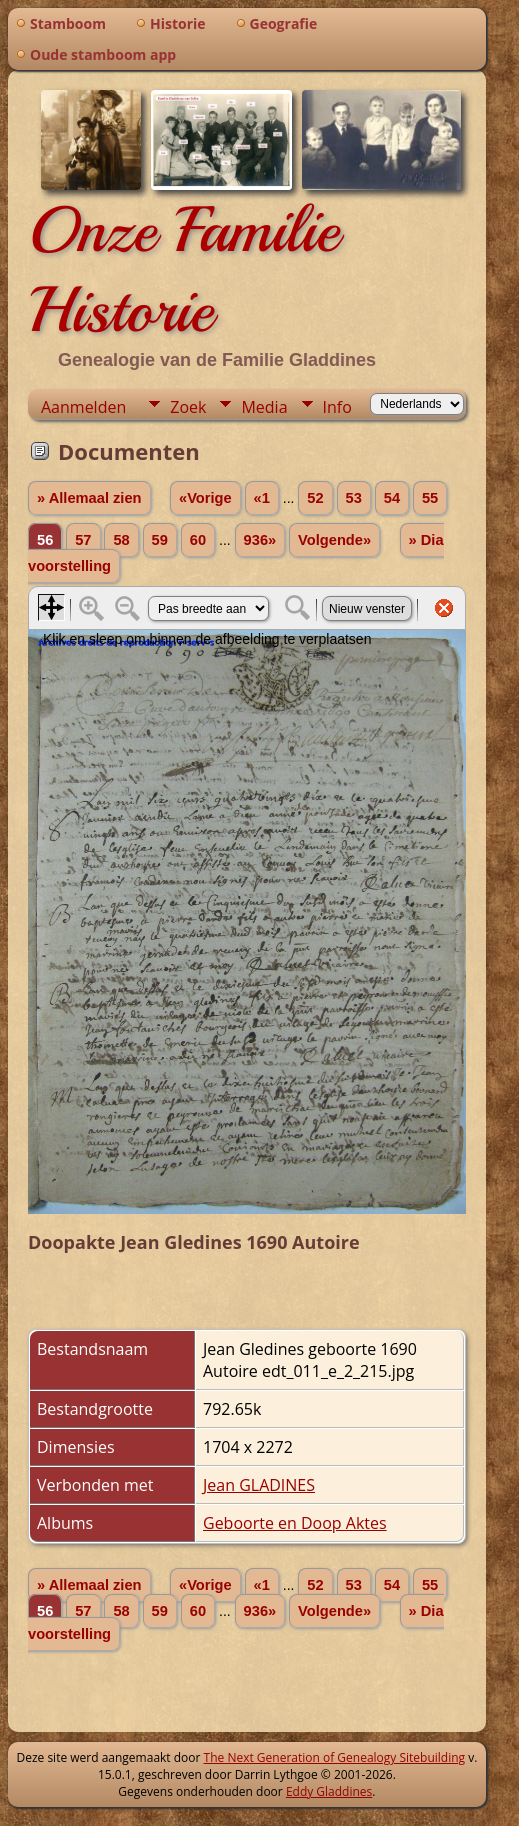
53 (354, 498)
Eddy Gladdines (329, 1791)
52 (315, 498)
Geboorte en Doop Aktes (295, 1523)
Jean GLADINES (259, 1485)
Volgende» (334, 540)
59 (160, 540)
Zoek (188, 407)
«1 (262, 498)
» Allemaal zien (89, 498)
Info (337, 407)
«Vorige (205, 498)
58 (121, 540)
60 (198, 540)
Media (264, 407)
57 (83, 540)
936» (260, 540)
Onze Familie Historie (183, 270)
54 (392, 498)
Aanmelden (83, 407)
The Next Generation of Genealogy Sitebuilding (335, 1757)
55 (430, 498)
